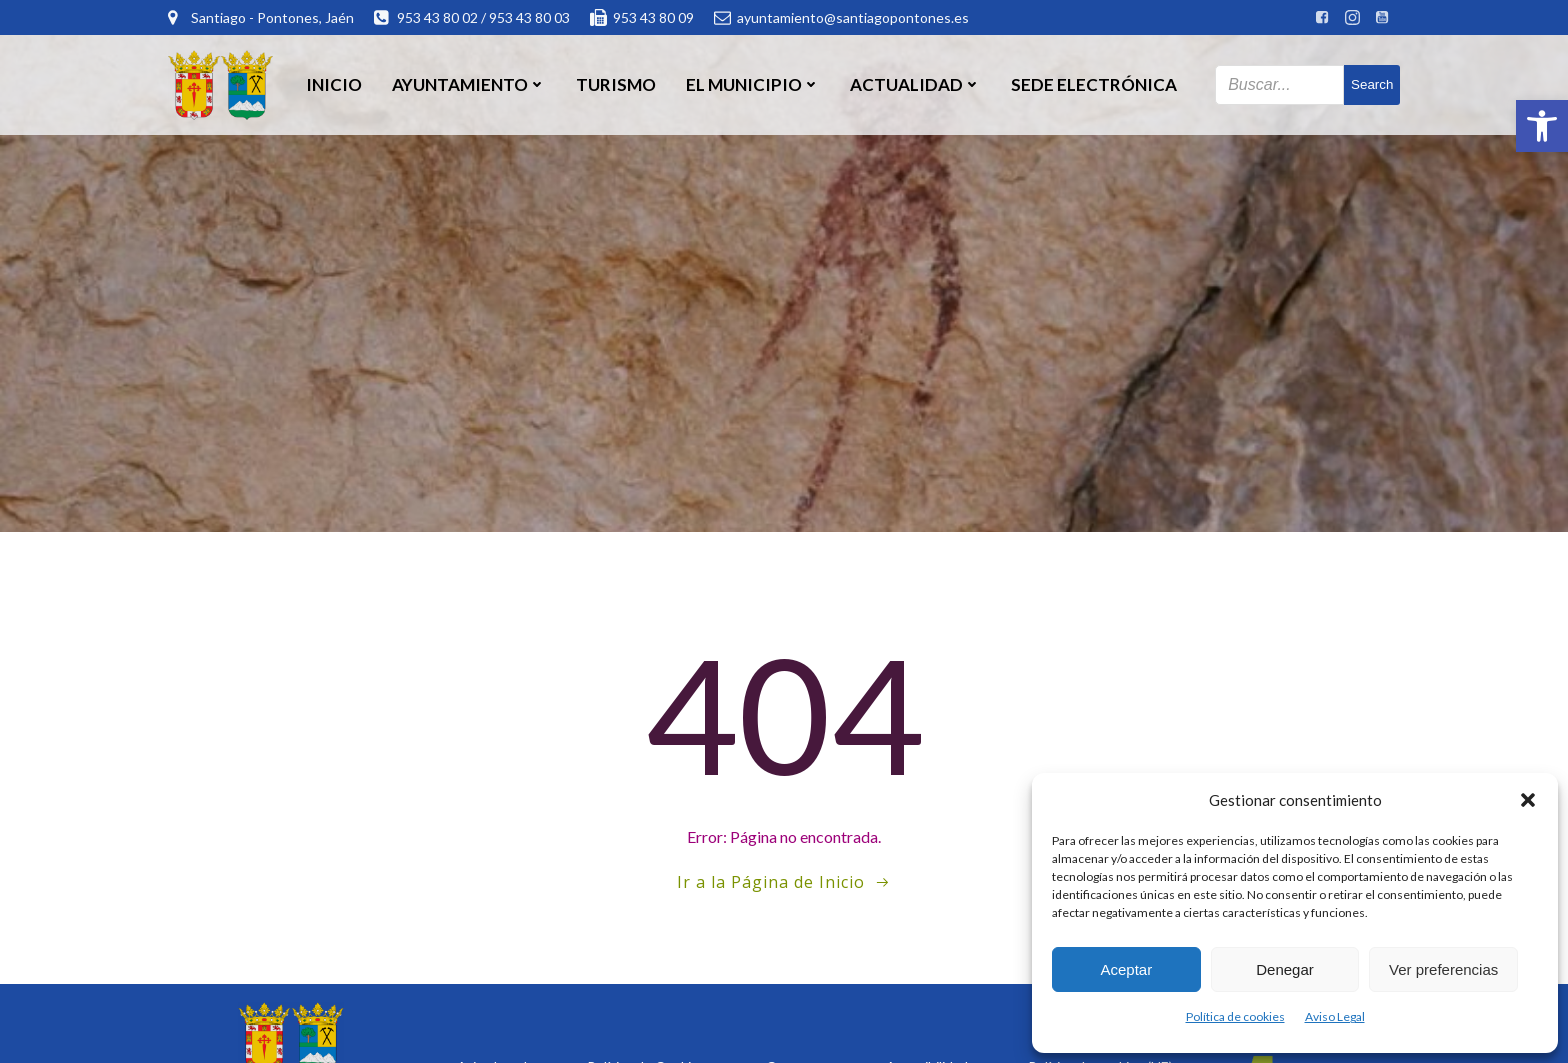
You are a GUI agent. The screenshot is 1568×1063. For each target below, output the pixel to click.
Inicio (334, 84)
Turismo (616, 84)
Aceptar (1126, 969)
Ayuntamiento (469, 84)
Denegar (1285, 969)
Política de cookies (1235, 1016)
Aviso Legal (1335, 1016)
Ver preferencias (1443, 969)
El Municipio (753, 84)
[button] (1542, 126)
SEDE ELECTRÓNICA (1094, 84)
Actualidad (915, 84)
